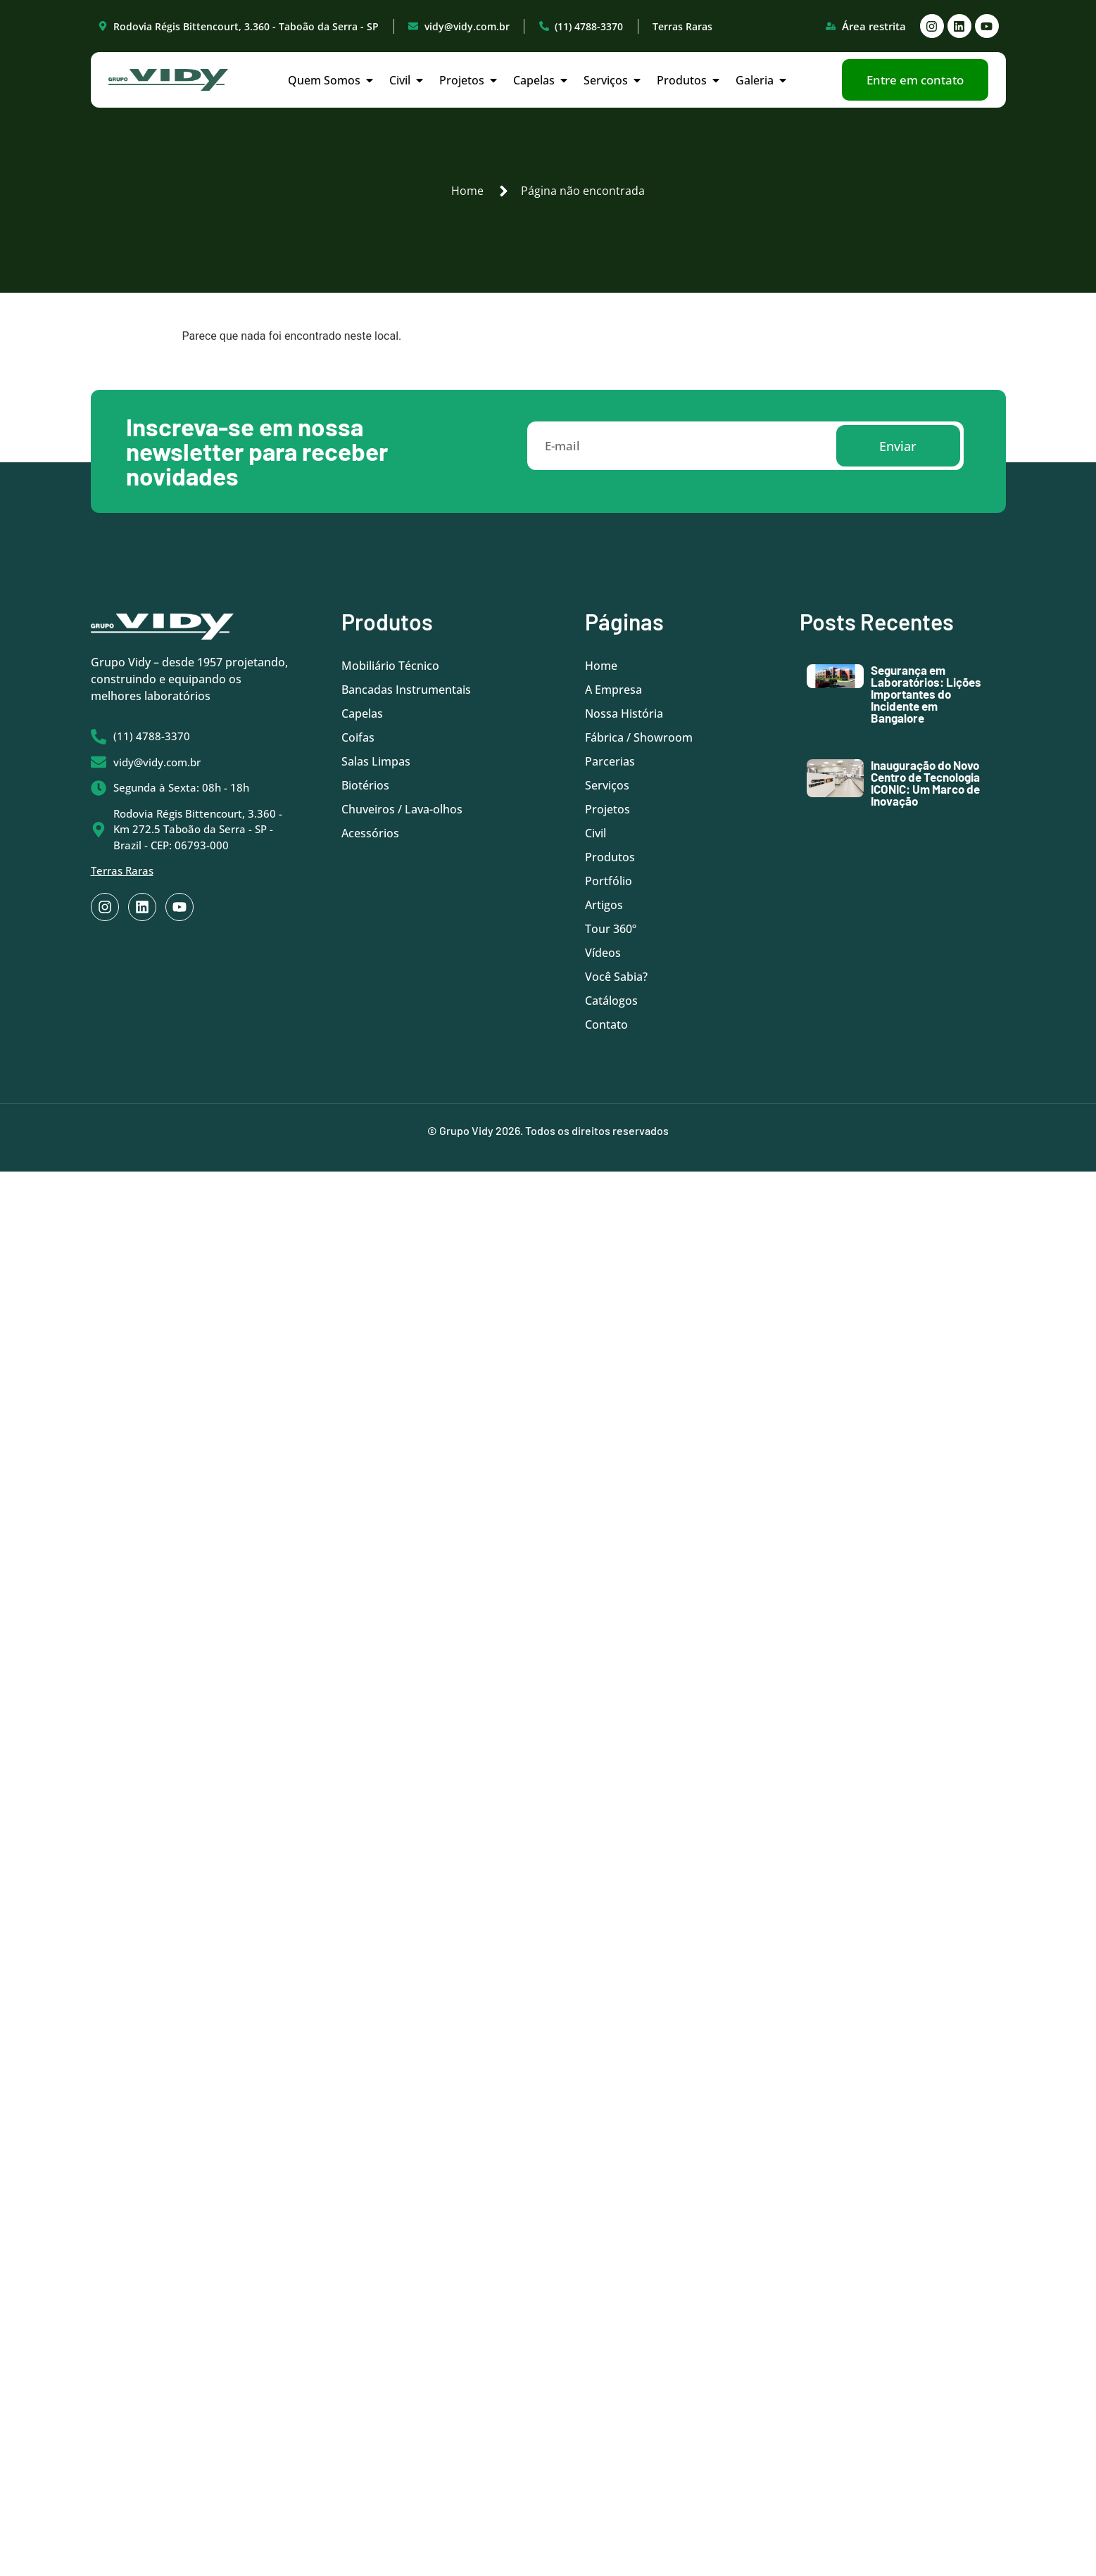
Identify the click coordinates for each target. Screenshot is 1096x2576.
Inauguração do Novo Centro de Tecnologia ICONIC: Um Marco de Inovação (925, 783)
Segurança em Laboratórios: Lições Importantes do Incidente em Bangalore (926, 694)
